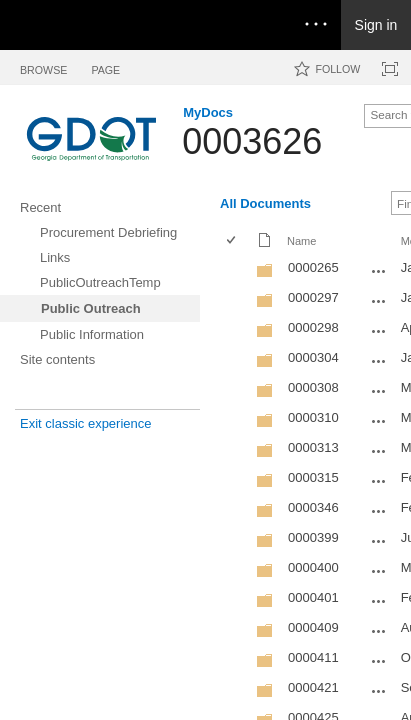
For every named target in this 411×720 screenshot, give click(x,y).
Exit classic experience (86, 423)
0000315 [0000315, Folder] (313, 477)
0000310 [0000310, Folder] (313, 417)
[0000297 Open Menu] (379, 301)
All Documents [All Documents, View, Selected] (265, 203)
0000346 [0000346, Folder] (313, 507)
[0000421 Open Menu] (379, 691)
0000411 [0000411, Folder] (313, 657)
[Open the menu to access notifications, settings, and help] (316, 25)
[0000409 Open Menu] (379, 631)
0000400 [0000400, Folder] (313, 567)
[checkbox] (232, 241)
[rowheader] (236, 270)
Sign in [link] (376, 25)
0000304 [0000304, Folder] (313, 357)
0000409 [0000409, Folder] (313, 627)
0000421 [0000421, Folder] (313, 687)
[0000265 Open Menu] (379, 271)
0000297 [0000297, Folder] (313, 297)
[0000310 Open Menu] (379, 421)
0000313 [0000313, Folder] (313, 447)
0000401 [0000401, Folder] (313, 597)
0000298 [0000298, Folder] (313, 327)
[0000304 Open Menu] (379, 361)
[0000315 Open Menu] (379, 481)
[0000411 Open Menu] (379, 661)
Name (301, 241)
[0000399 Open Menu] (379, 541)
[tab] (43, 66)
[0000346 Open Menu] (379, 511)
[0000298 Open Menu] (379, 331)
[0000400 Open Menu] (379, 571)
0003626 (252, 141)
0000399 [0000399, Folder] (313, 537)
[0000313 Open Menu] (379, 451)
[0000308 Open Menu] (379, 391)
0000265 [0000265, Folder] (313, 267)
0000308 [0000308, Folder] (313, 387)
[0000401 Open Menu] (379, 601)
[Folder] (265, 274)
